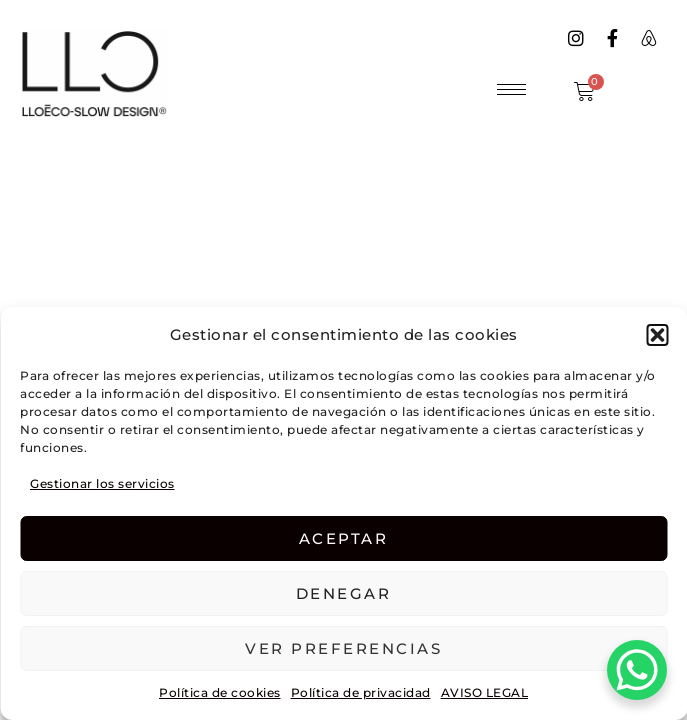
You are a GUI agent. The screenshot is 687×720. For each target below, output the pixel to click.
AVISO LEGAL (485, 692)
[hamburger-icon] (511, 89)
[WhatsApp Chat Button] (637, 670)
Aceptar (344, 538)
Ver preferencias (343, 648)
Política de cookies (220, 692)
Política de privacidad (361, 692)
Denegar (344, 593)
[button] (657, 335)
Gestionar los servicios (102, 483)
